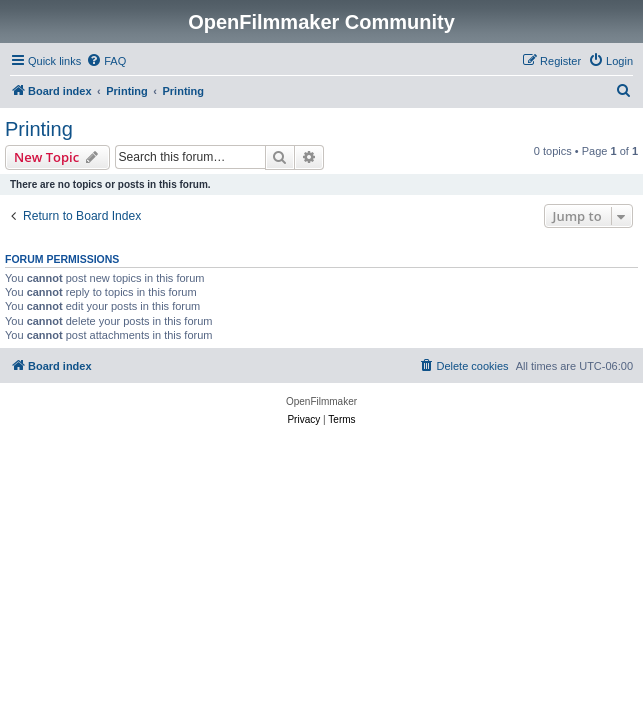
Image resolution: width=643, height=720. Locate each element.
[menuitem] (106, 61)
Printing (39, 129)
